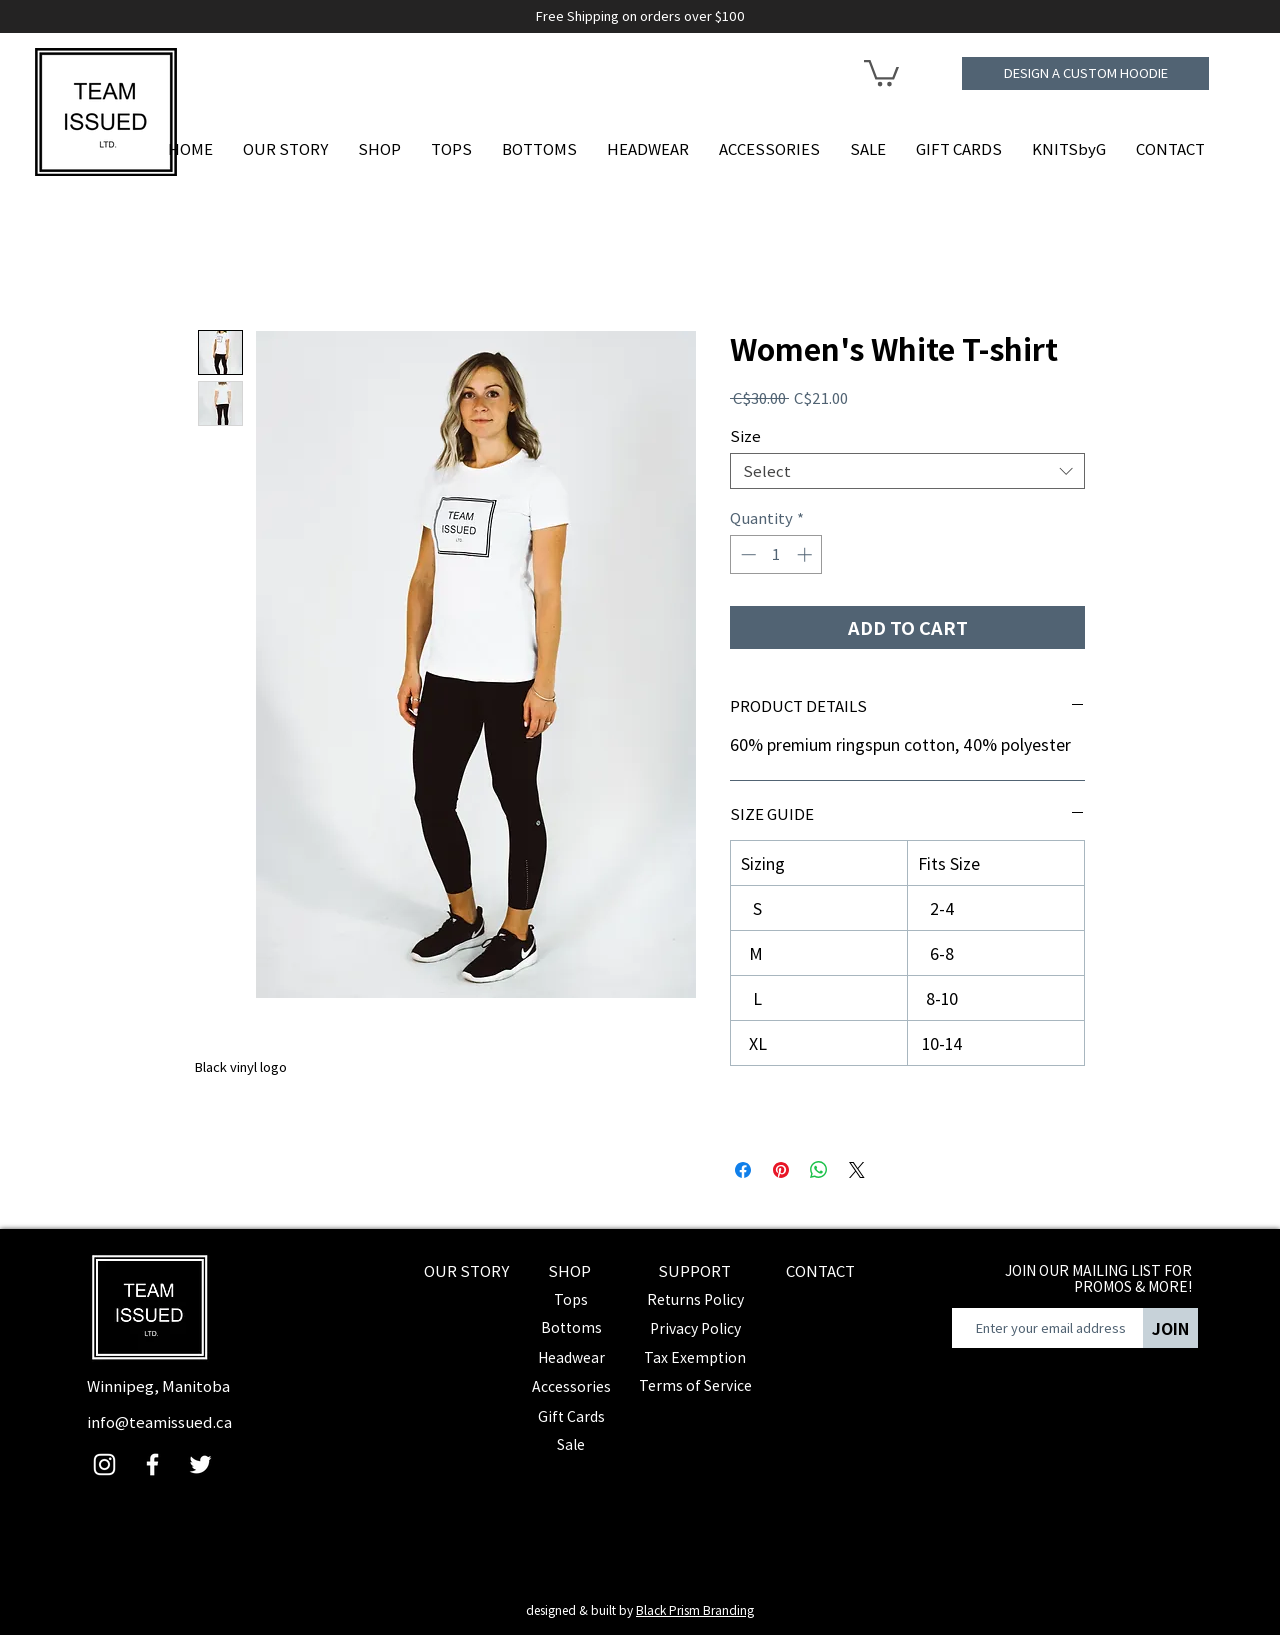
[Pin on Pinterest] (781, 1170)
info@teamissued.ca (159, 1421)
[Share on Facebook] (743, 1170)
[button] (881, 71)
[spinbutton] (776, 554)
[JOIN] (1170, 1328)
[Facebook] (152, 1464)
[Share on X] (857, 1170)
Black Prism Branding (695, 1609)
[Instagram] (104, 1464)
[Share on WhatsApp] (819, 1170)
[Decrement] (746, 554)
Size (745, 435)
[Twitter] (200, 1464)
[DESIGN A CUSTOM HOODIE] (1085, 73)
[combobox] (907, 471)
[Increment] (806, 554)
